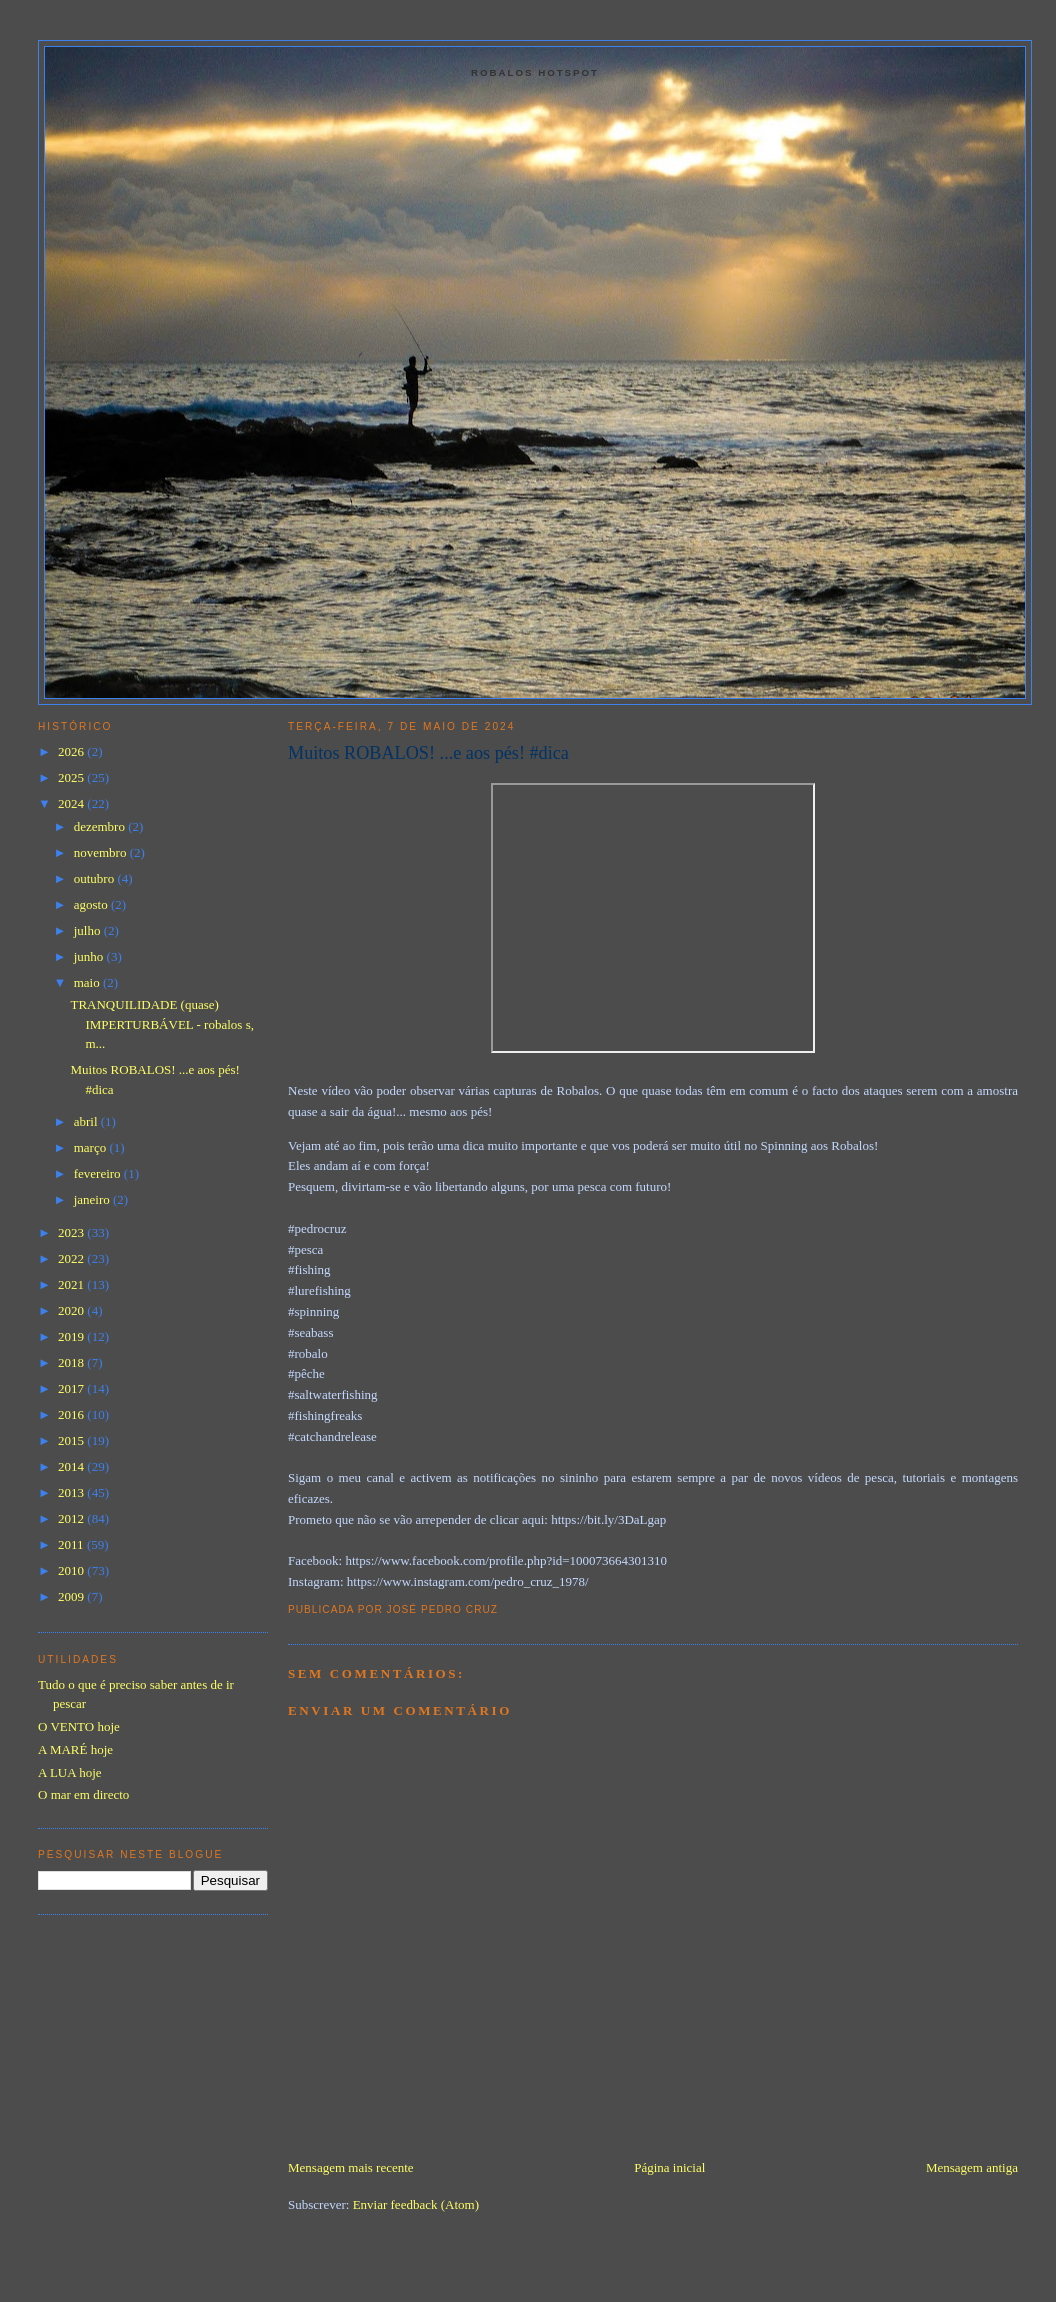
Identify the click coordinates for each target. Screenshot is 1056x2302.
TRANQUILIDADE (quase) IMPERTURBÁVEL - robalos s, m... (161, 1024)
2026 (72, 751)
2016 (72, 1414)
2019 (72, 1336)
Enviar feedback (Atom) (416, 2204)
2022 (72, 1258)
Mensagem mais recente (351, 2167)
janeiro (93, 1199)
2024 (72, 803)
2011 (72, 1544)
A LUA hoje (70, 1772)
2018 (72, 1362)
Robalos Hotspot (535, 72)
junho (90, 956)
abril (87, 1121)
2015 (72, 1440)
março (92, 1147)
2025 (72, 777)
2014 (72, 1466)
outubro (96, 878)
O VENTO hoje (79, 1726)
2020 (72, 1310)
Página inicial (669, 2167)
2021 (72, 1284)
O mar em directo (83, 1794)
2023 (72, 1232)
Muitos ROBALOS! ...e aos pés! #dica (428, 753)
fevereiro (99, 1173)
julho (89, 930)
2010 (72, 1570)
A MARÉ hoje (75, 1749)
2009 (72, 1596)
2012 (72, 1518)
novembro (102, 852)
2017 (72, 1388)
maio (88, 982)
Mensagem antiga (972, 2167)
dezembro (101, 826)
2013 (72, 1492)
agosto (92, 904)
